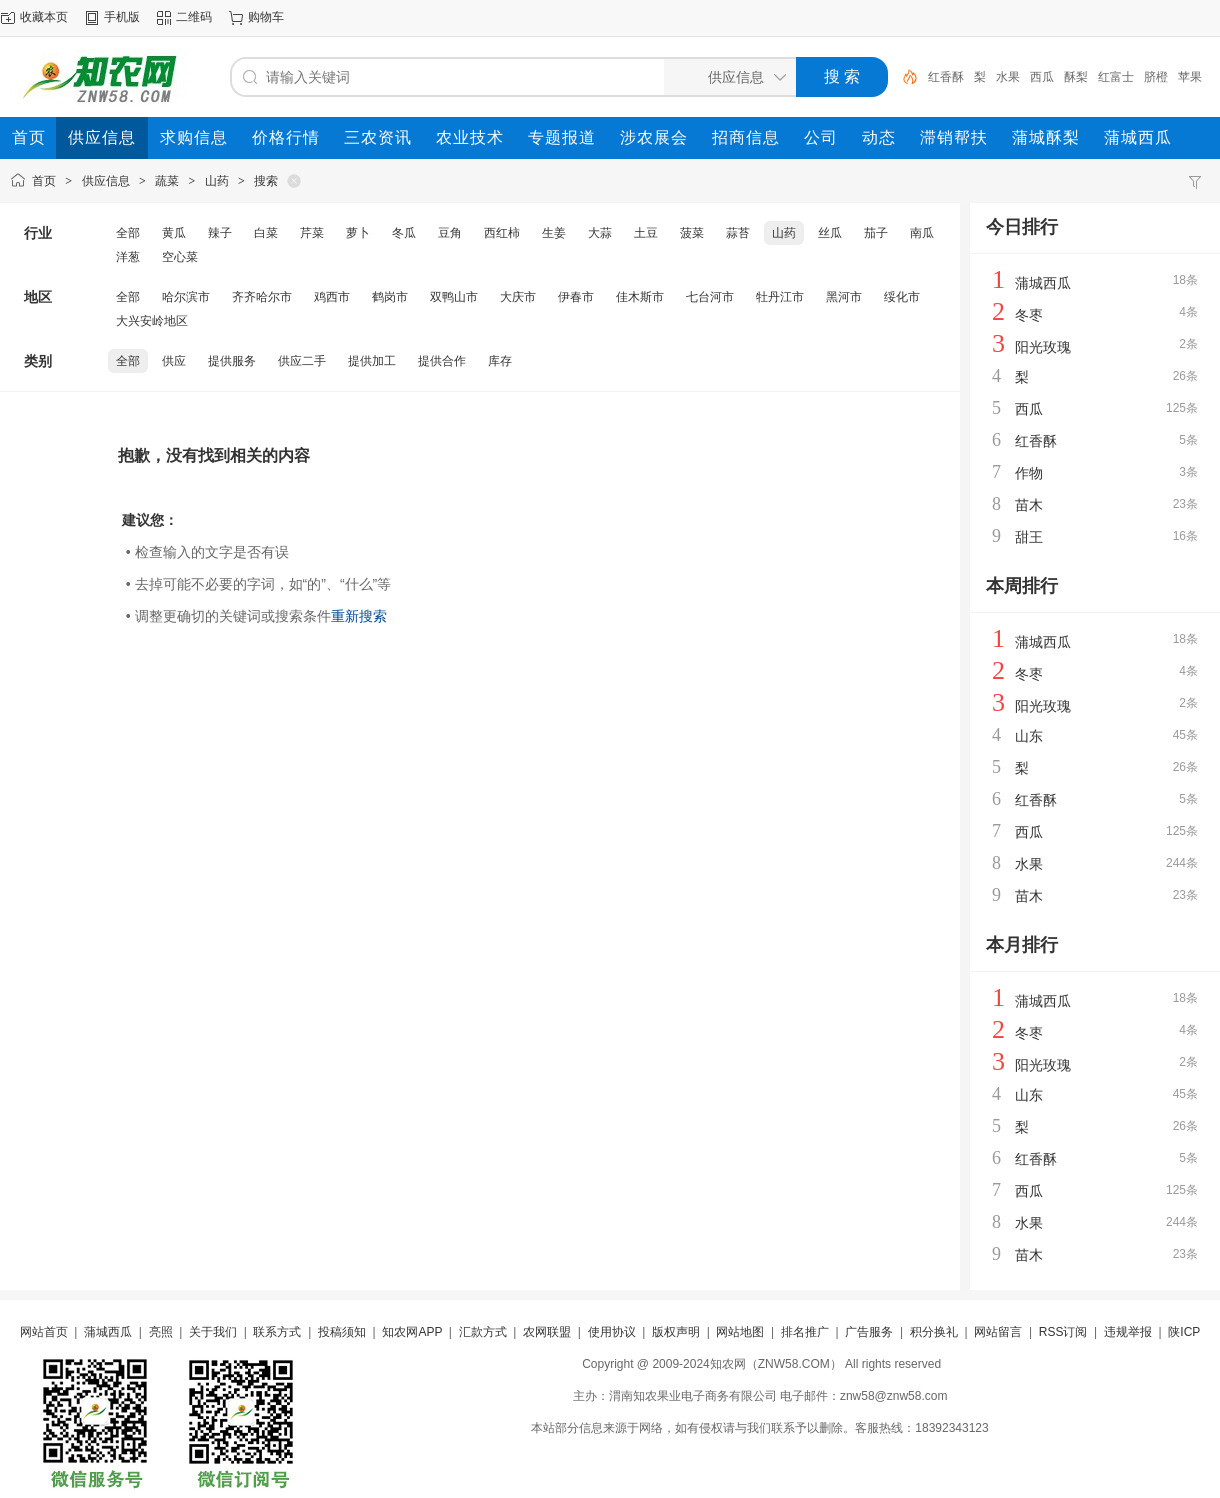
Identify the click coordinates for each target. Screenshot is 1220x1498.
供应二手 (302, 361)
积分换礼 (934, 1332)
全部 (128, 233)
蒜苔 (738, 233)
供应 (174, 361)
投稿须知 (342, 1332)
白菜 (266, 233)
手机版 (122, 17)
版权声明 (676, 1332)
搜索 (266, 181)
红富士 (1116, 77)
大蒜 (600, 233)
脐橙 (1156, 77)
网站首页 (44, 1332)
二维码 (194, 17)
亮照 (161, 1332)
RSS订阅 (1063, 1332)
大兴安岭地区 (152, 321)
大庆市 (518, 297)
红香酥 (946, 77)
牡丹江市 (780, 297)
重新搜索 (359, 616)
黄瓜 (174, 233)
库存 (500, 361)
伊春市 (576, 297)
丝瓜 (830, 233)
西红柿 (502, 233)
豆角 (450, 233)
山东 (1029, 736)
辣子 (220, 233)
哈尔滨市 (186, 297)
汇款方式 (483, 1332)
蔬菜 (167, 181)
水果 (1008, 77)
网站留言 (998, 1332)
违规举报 (1128, 1332)
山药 (217, 181)
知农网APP (412, 1332)
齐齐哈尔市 (262, 297)
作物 (1029, 473)
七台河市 (710, 297)
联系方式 (277, 1332)
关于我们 (213, 1332)
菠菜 (692, 233)
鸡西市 (332, 297)
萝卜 (358, 233)
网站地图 (740, 1332)
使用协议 (612, 1332)
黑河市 (844, 297)
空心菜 (180, 257)
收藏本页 (44, 17)
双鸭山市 (454, 297)
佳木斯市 (640, 297)
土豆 (646, 233)
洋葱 (128, 257)
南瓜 (922, 233)
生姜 (554, 233)
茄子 (876, 233)
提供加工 (372, 361)
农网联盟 (547, 1332)
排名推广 (805, 1332)
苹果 (1190, 77)
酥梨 (1076, 77)
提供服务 (232, 361)
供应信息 (106, 181)
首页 (44, 181)
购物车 (266, 17)
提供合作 (442, 361)
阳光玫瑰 (1043, 347)
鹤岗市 (390, 297)
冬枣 (1029, 315)
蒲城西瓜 (1043, 283)
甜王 (1029, 537)
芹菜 (312, 233)
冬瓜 (404, 233)
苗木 (1029, 505)
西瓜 (1042, 77)
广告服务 (869, 1332)
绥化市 (902, 297)
